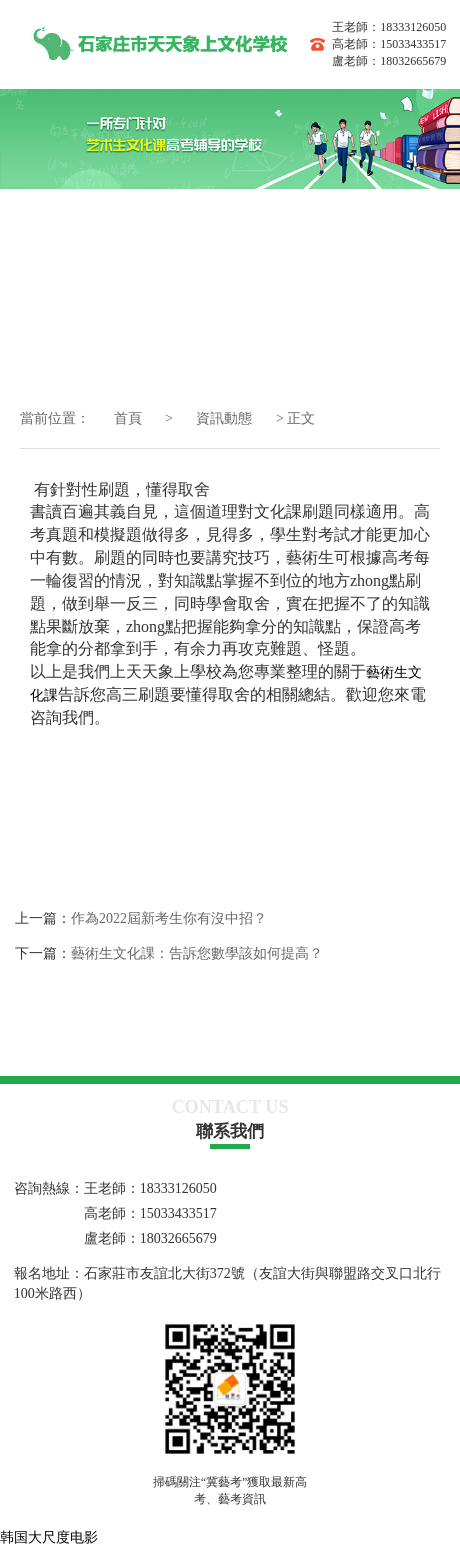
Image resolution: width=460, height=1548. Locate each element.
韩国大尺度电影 (49, 1537)
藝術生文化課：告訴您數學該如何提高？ (197, 953)
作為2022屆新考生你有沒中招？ (169, 918)
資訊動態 (226, 418)
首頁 (128, 418)
